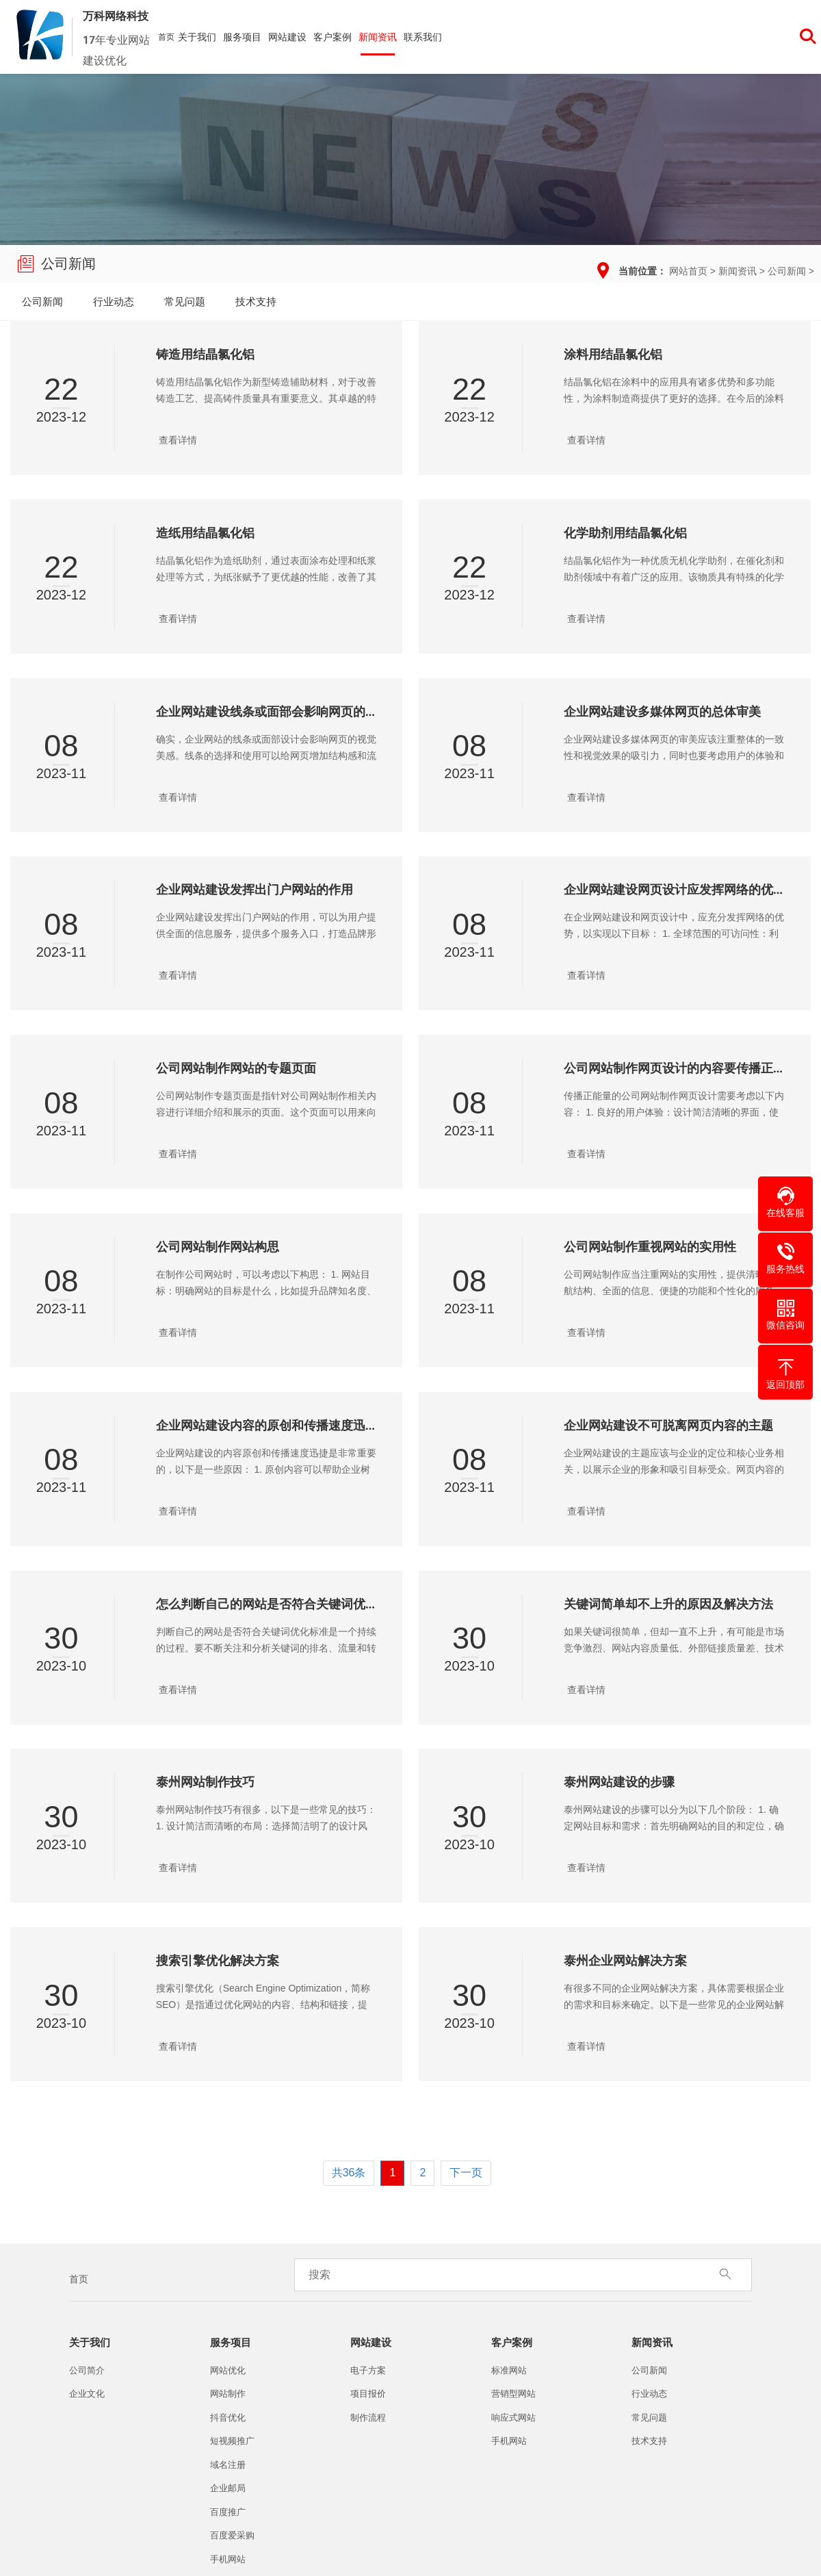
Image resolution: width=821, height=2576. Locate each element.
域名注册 (228, 2465)
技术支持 (255, 301)
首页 (166, 37)
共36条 (349, 2172)
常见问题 (184, 301)
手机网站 (228, 2559)
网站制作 (228, 2393)
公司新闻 (787, 271)
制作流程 (368, 2417)
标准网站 (509, 2370)
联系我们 (423, 36)
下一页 (465, 2172)
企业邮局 (228, 2488)
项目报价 (368, 2393)
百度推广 (228, 2512)
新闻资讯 (378, 36)
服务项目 (242, 36)
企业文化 (87, 2393)
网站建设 (287, 36)
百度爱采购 (232, 2535)
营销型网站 (513, 2393)
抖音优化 (228, 2417)
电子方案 (368, 2370)
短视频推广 (232, 2441)
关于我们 (197, 36)
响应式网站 (513, 2417)
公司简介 (87, 2370)
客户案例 (332, 36)
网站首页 (688, 271)
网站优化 (228, 2370)
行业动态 (113, 301)
